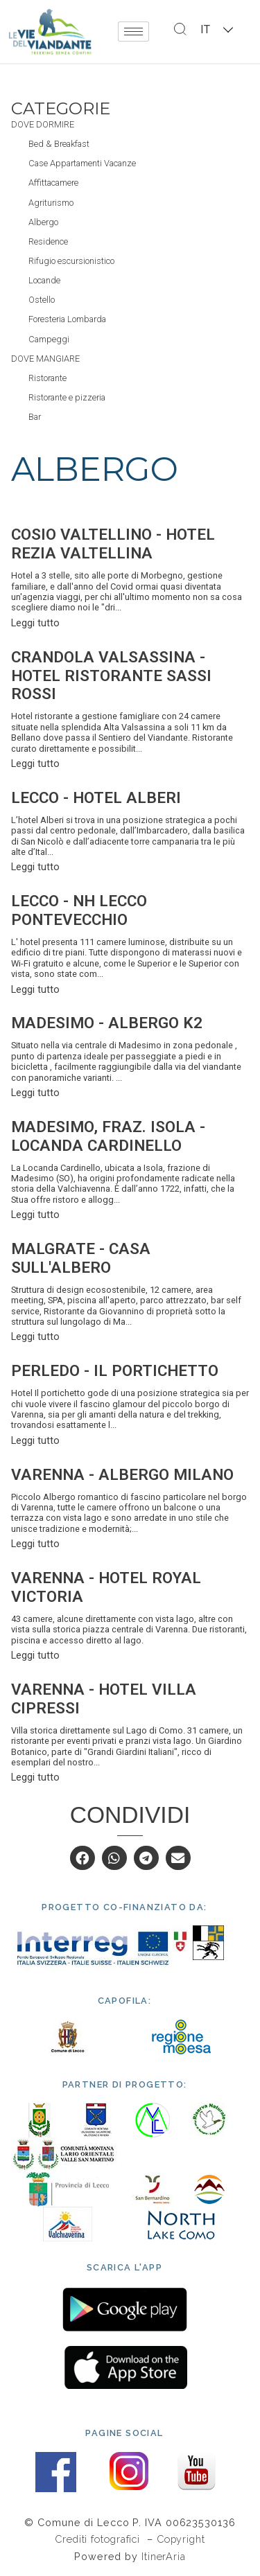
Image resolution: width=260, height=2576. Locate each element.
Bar (34, 417)
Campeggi (48, 339)
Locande (44, 280)
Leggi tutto (35, 623)
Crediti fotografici (99, 2539)
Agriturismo (50, 202)
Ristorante (47, 378)
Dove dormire (42, 124)
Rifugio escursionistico (71, 261)
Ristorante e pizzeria (66, 397)
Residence (48, 241)
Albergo (43, 222)
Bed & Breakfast (58, 144)
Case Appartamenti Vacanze (82, 163)
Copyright (181, 2539)
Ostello (41, 299)
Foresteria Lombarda (67, 319)
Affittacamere (53, 182)
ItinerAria (163, 2556)
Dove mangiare (45, 358)
